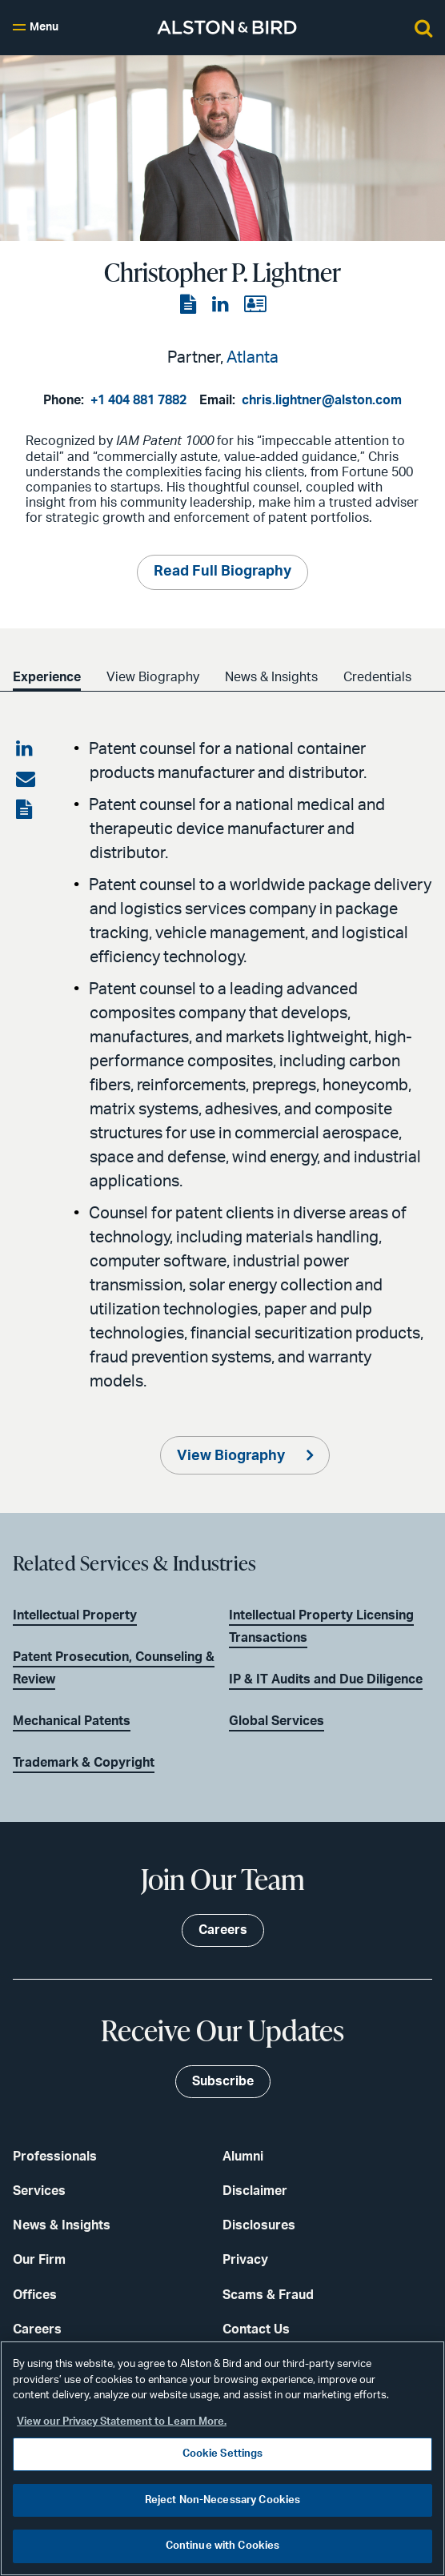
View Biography (156, 677)
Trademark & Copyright (83, 1762)
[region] (222, 2458)
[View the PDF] (189, 305)
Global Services (276, 1721)
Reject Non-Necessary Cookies (223, 2500)
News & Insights (277, 677)
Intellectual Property (75, 1615)
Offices (35, 2295)
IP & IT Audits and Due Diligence (326, 1679)
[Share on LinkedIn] (25, 749)
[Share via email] (25, 779)
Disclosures (258, 2225)
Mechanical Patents (71, 1721)
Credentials (387, 677)
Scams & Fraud (268, 2295)
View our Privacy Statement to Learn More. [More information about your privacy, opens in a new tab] (122, 2422)
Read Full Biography (222, 571)
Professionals (55, 2156)
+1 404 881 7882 (138, 400)
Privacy (245, 2259)
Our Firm (39, 2259)
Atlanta (253, 358)
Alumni (242, 2156)
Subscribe (223, 2081)
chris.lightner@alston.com (322, 400)
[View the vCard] (255, 305)
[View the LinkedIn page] (221, 305)
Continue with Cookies (223, 2546)
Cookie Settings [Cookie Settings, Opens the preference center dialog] (222, 2454)
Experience (47, 677)
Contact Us (256, 2329)
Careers (37, 2329)
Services (39, 2191)
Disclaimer (254, 2191)
